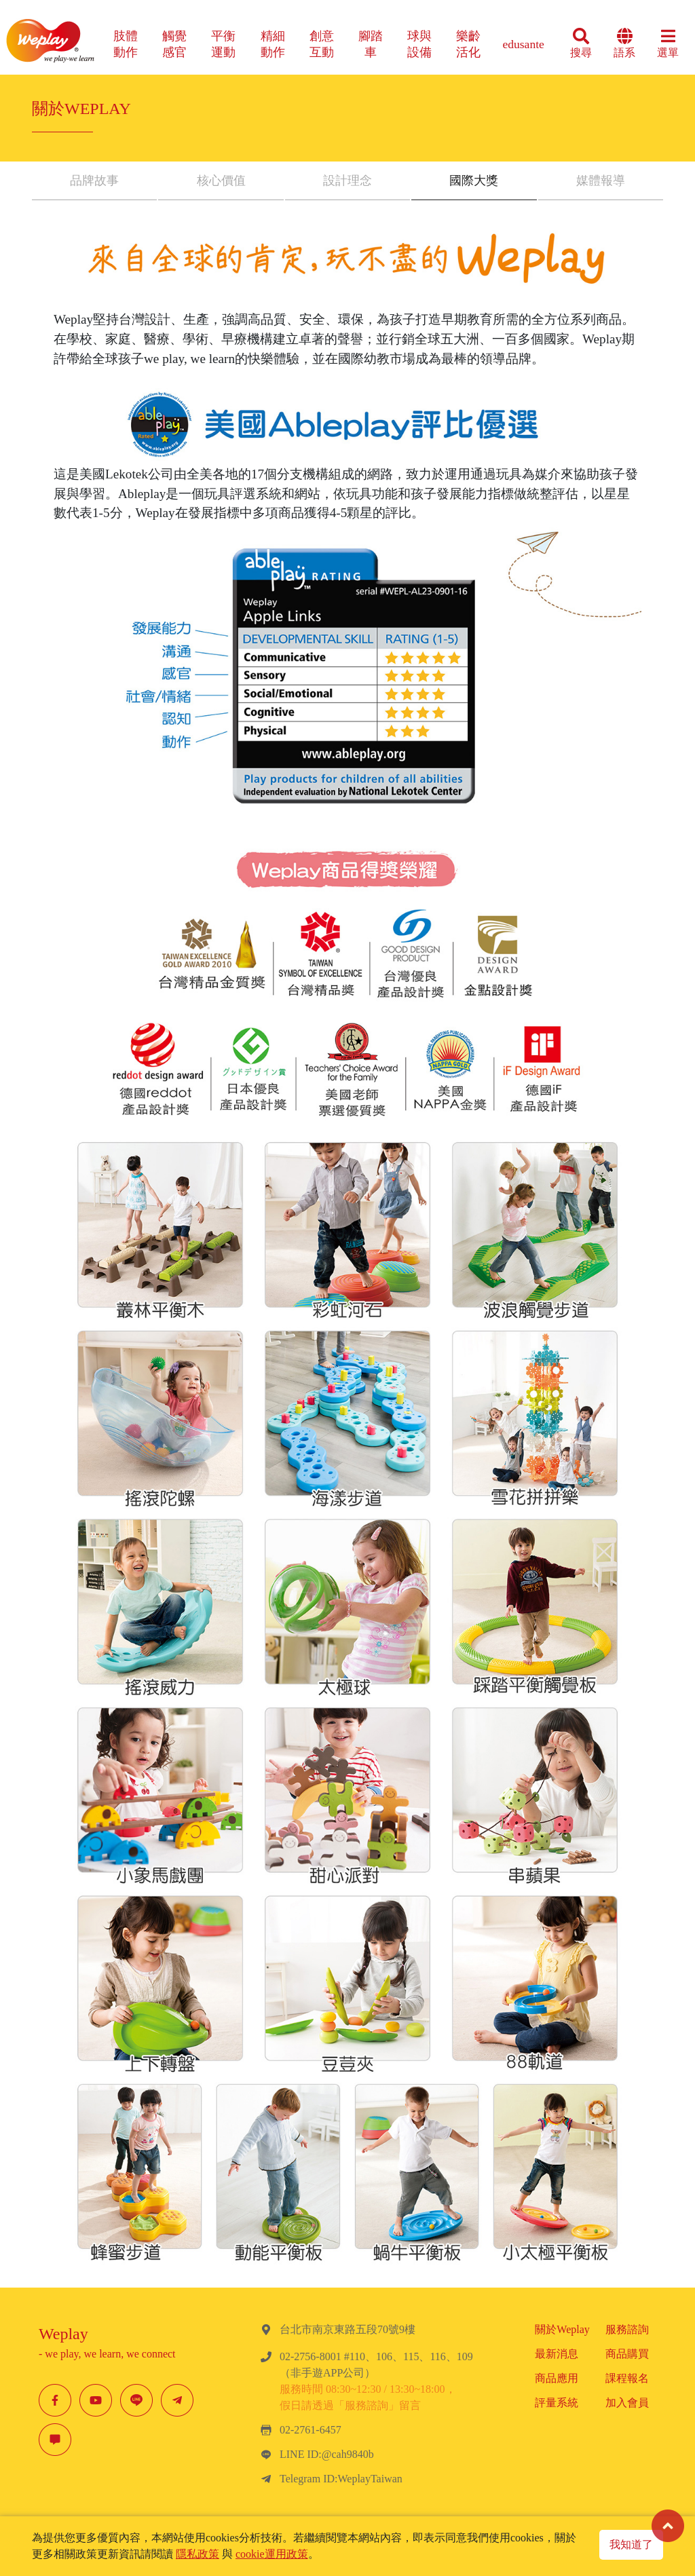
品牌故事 (94, 180)
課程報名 (627, 2378)
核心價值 (221, 180)
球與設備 (419, 44)
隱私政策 (197, 2554)
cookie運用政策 (272, 2554)
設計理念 (347, 180)
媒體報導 (600, 180)
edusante (523, 44)
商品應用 (556, 2378)
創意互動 (321, 44)
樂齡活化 (468, 44)
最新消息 (556, 2354)
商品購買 (627, 2354)
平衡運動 (223, 44)
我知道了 (631, 2544)
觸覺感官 (174, 44)
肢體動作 (125, 44)
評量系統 (556, 2402)
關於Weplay (562, 2329)
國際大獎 (473, 180)
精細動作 (273, 44)
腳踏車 (370, 44)
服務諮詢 (627, 2329)
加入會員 (627, 2402)
